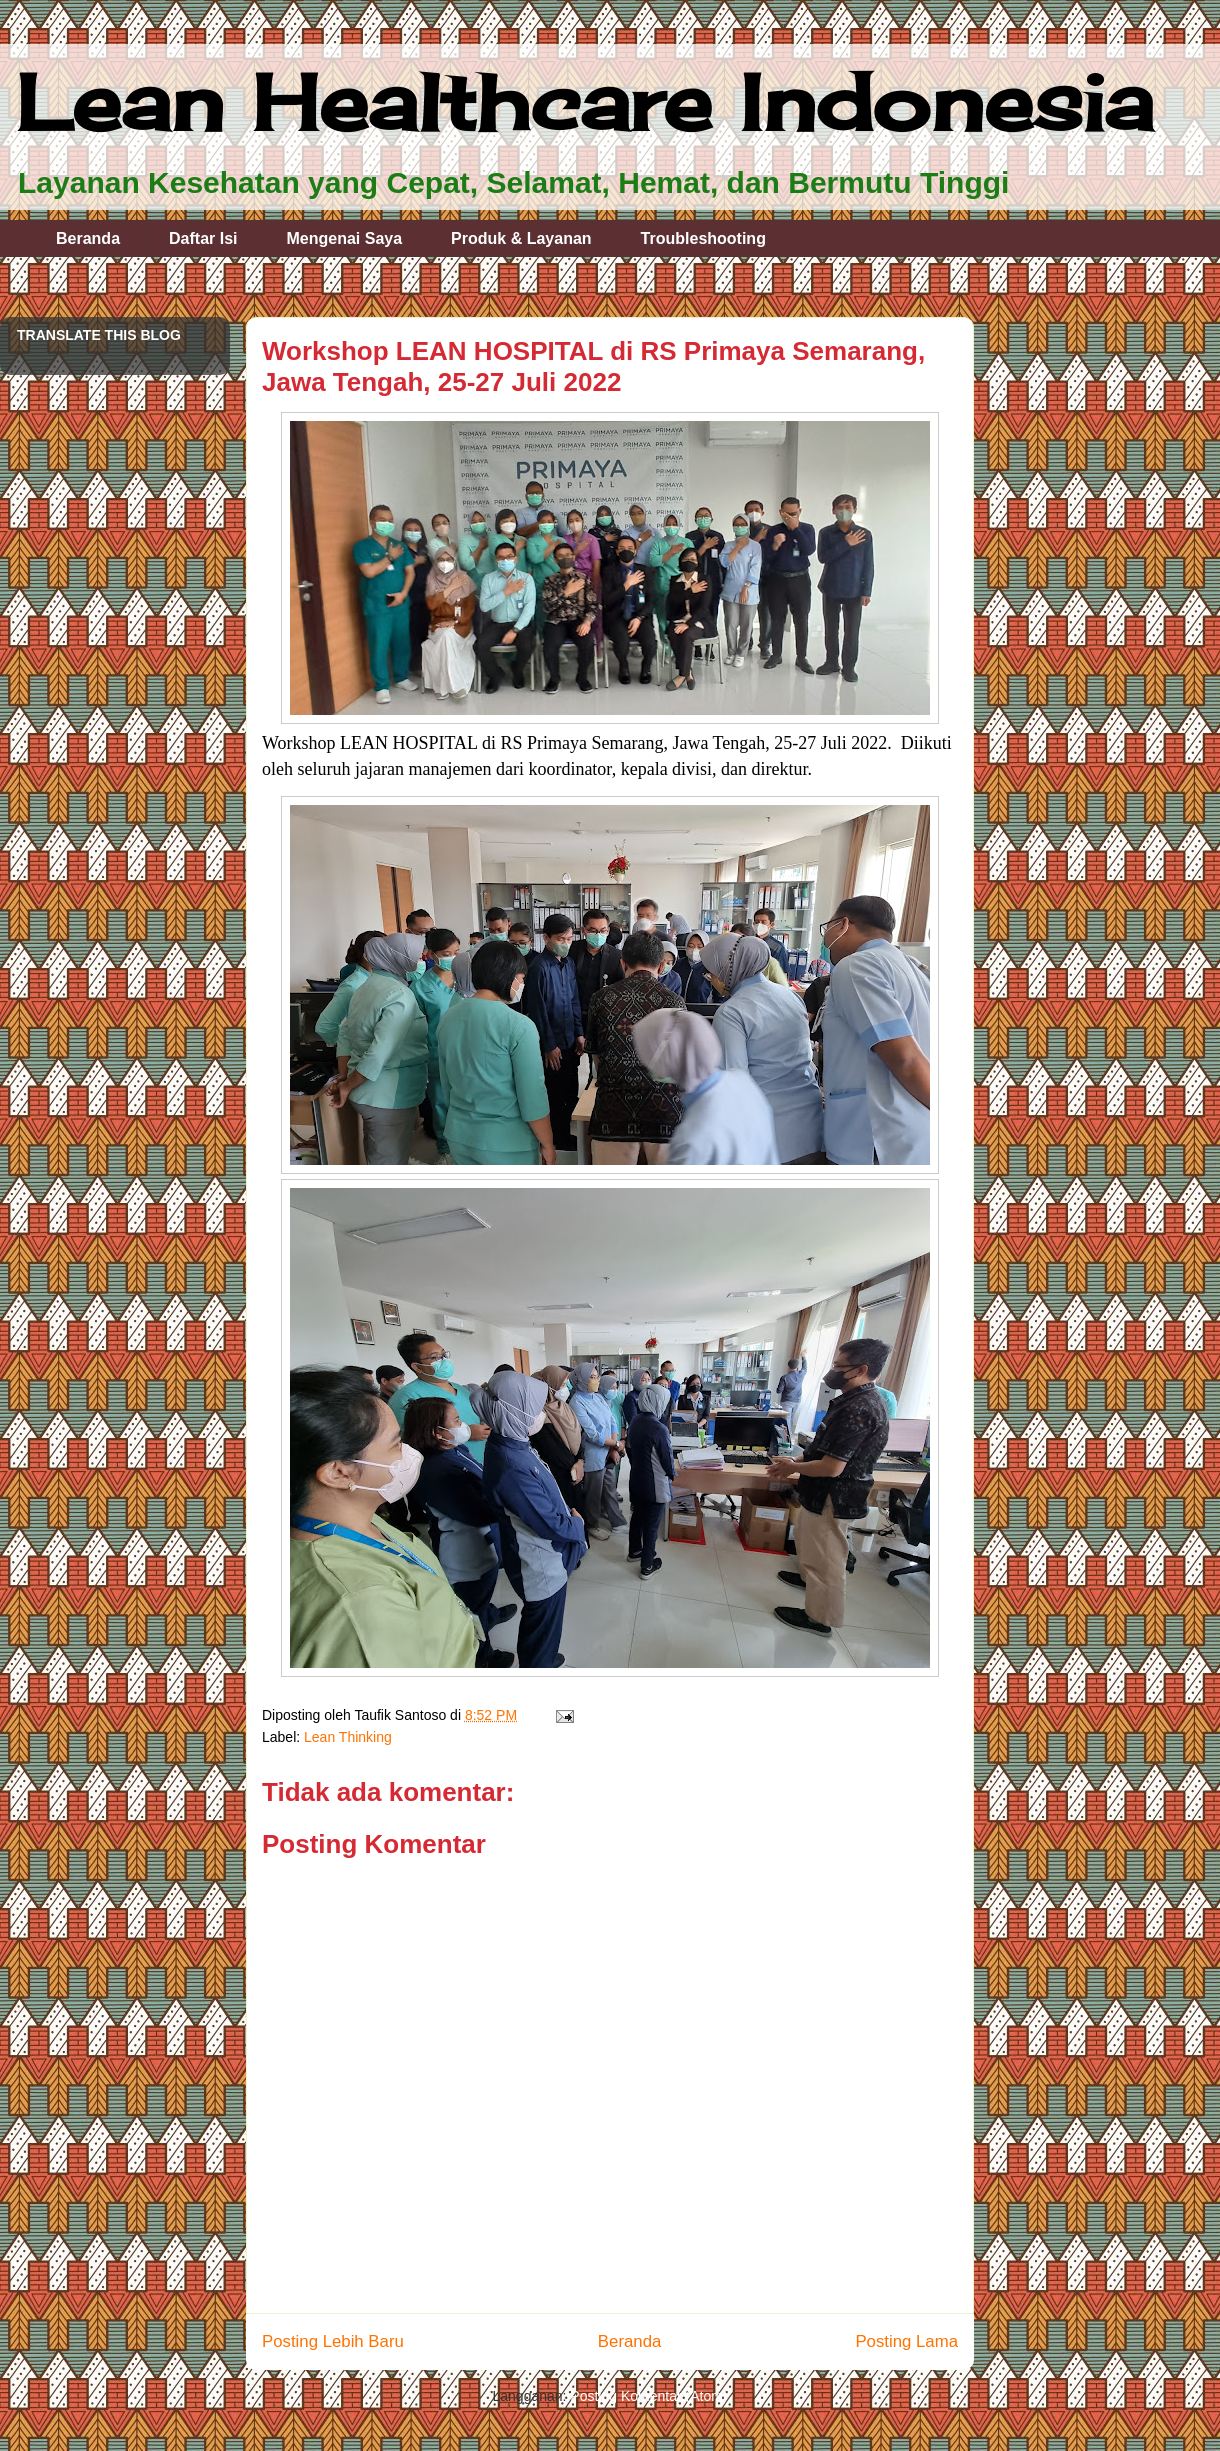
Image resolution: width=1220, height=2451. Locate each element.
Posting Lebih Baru (333, 2341)
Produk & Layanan (521, 238)
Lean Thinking (348, 1737)
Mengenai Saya (345, 238)
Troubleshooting (703, 238)
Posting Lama (906, 2341)
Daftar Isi (203, 238)
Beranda (88, 238)
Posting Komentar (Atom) (648, 2396)
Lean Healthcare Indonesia (584, 102)
